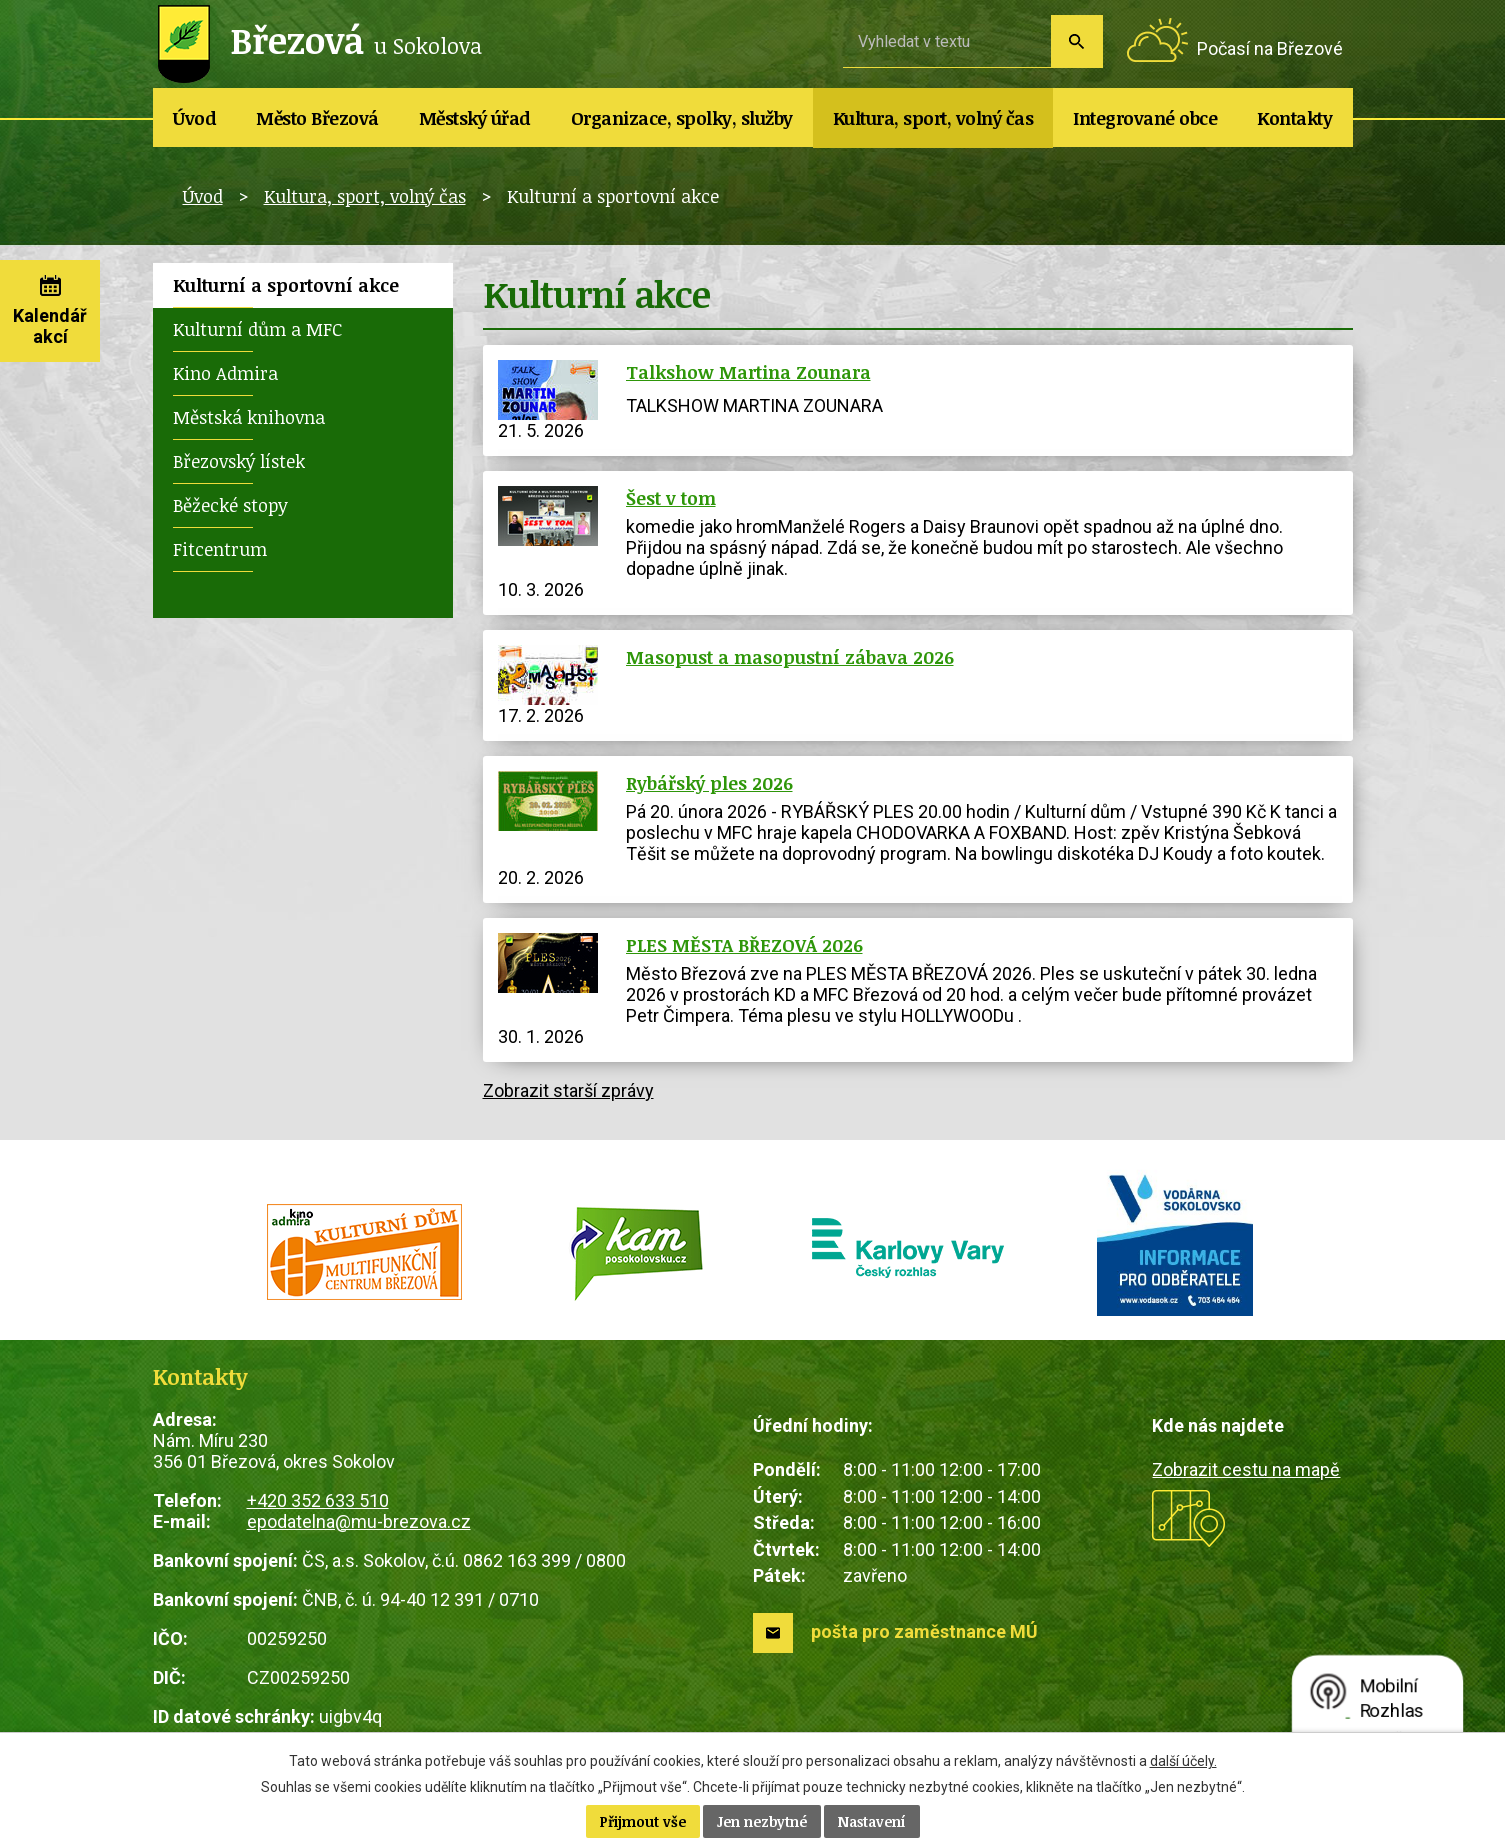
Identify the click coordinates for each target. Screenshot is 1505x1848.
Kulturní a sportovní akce (286, 285)
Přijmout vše (643, 1821)
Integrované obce (1145, 118)
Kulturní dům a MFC (257, 329)
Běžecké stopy (230, 505)
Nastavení (872, 1821)
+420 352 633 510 (318, 1500)
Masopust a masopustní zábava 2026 (790, 657)
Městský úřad (475, 118)
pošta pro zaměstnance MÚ (924, 1631)
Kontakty (1294, 118)
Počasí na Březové (1270, 48)
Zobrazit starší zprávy (568, 1090)
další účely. (1183, 1761)
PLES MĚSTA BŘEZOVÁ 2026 (744, 945)
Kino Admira (225, 373)
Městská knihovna (249, 417)
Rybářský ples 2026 (709, 783)
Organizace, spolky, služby (682, 118)
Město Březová (317, 118)
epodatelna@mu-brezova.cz (359, 1521)
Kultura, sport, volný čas (933, 118)
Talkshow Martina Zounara (748, 372)
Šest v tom (671, 498)
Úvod (194, 118)
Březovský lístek (239, 461)
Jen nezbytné (762, 1821)
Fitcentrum (220, 549)
